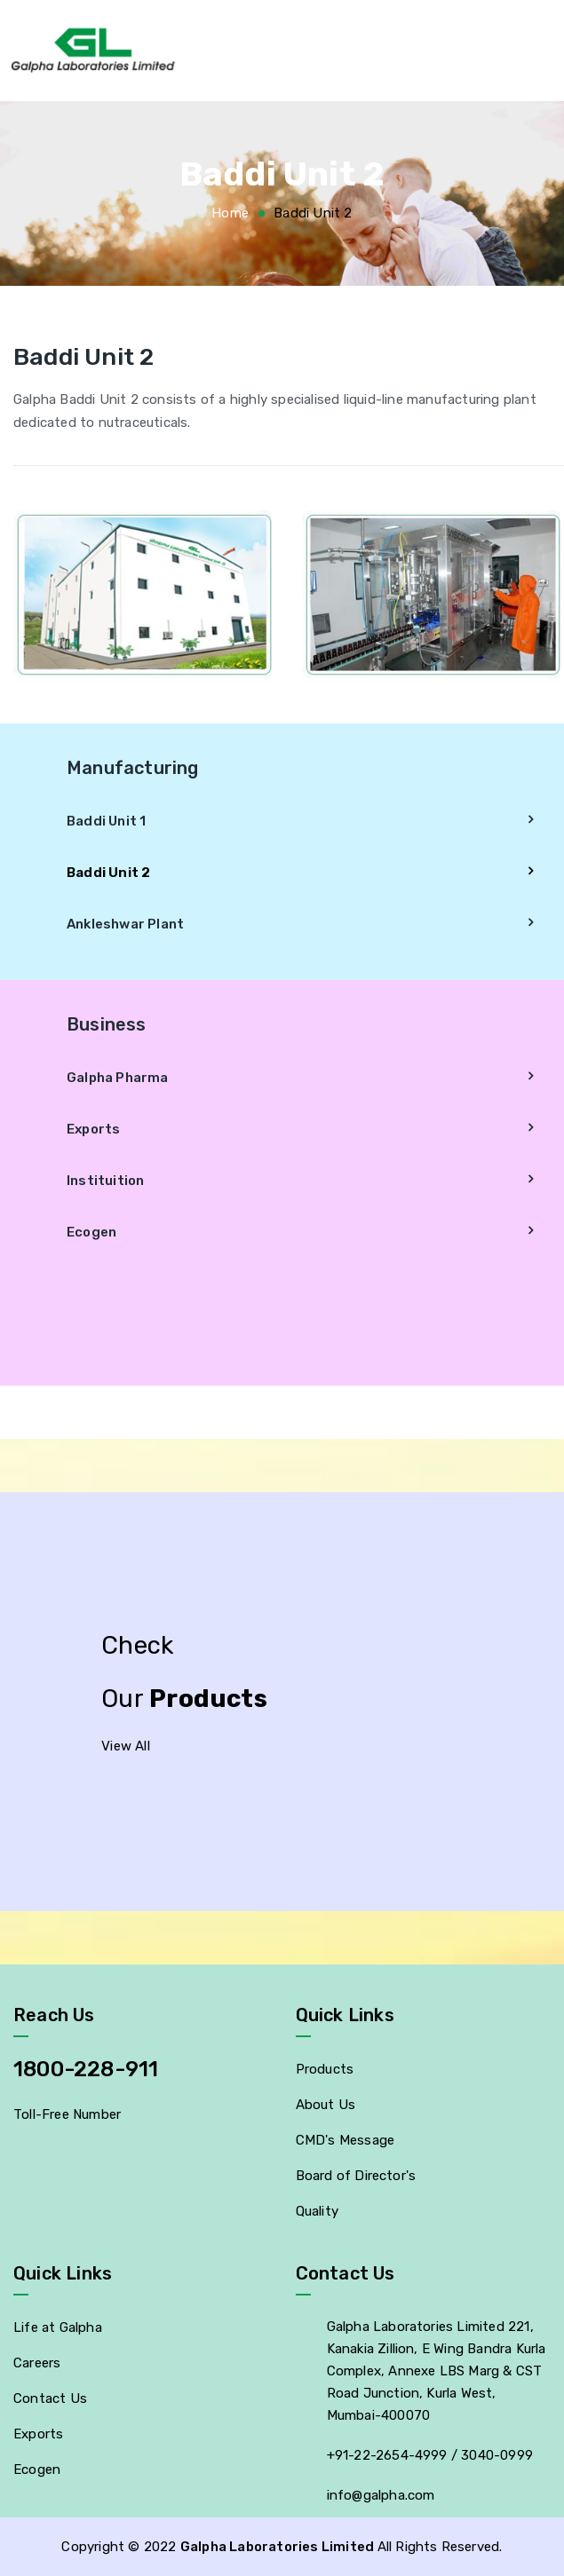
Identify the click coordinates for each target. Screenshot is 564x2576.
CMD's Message (345, 2140)
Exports (93, 1129)
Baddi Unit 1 (106, 821)
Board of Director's (356, 2176)
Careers (36, 2363)
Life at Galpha (57, 2327)
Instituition (105, 1181)
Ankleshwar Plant (125, 924)
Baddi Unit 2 (108, 873)
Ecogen (91, 1232)
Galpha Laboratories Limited (278, 2547)
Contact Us (50, 2398)
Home (230, 213)
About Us (326, 2105)
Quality (317, 2211)
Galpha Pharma (118, 1078)
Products (325, 2069)
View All (125, 1746)
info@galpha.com (381, 2495)
